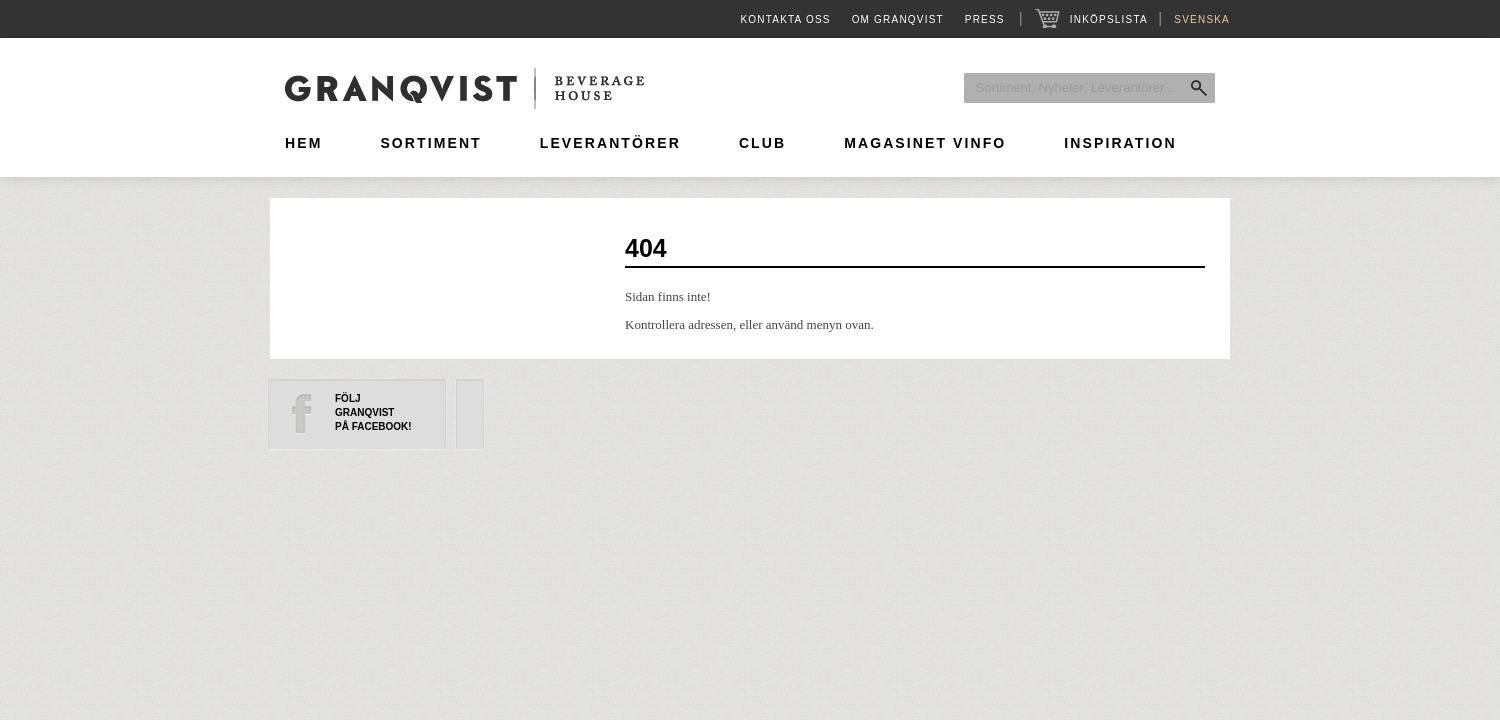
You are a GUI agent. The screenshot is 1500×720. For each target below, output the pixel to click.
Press (985, 19)
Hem (303, 143)
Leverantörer (610, 143)
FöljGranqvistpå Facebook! (373, 412)
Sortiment (430, 143)
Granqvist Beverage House (464, 88)
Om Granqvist (898, 19)
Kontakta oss (785, 19)
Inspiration (1120, 143)
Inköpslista (1108, 19)
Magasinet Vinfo (925, 143)
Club (762, 143)
